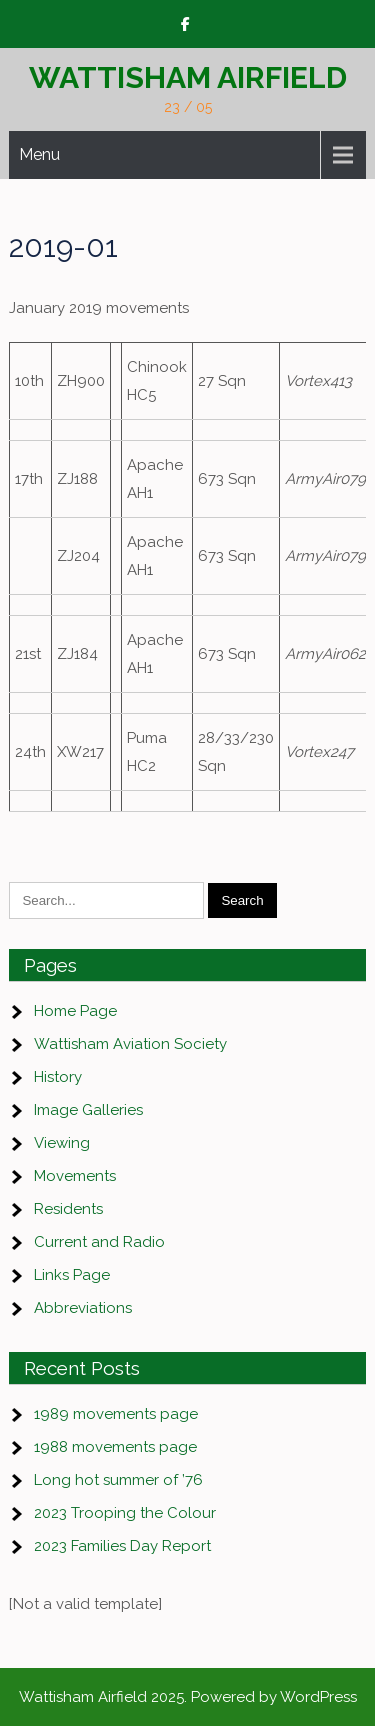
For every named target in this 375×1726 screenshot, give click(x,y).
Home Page (75, 1011)
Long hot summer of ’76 (118, 1480)
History (58, 1077)
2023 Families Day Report (122, 1546)
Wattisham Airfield (188, 77)
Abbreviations (83, 1308)
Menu (39, 154)
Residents (68, 1209)
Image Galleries (88, 1110)
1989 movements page (116, 1414)
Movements (75, 1176)
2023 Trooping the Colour (125, 1513)
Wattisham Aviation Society (130, 1044)
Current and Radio (99, 1242)
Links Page (72, 1275)
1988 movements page (115, 1447)
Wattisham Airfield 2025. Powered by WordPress (188, 1697)
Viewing (62, 1143)
